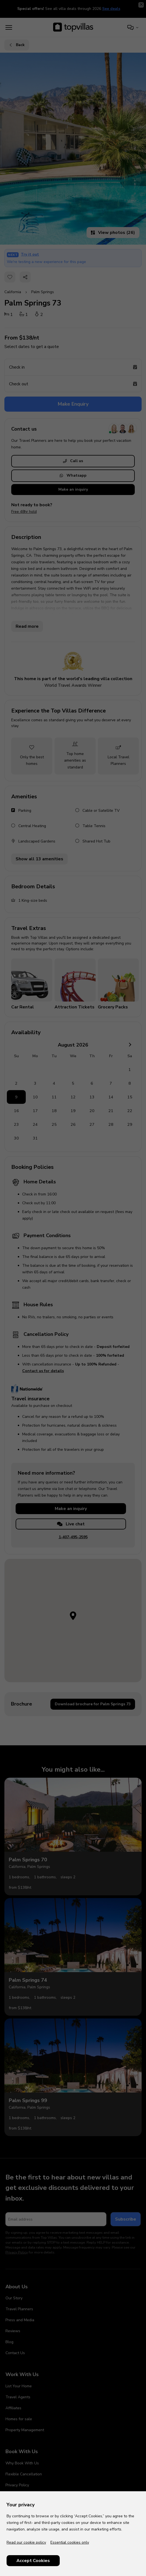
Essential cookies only (69, 2542)
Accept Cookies (33, 2561)
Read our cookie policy (26, 2542)
